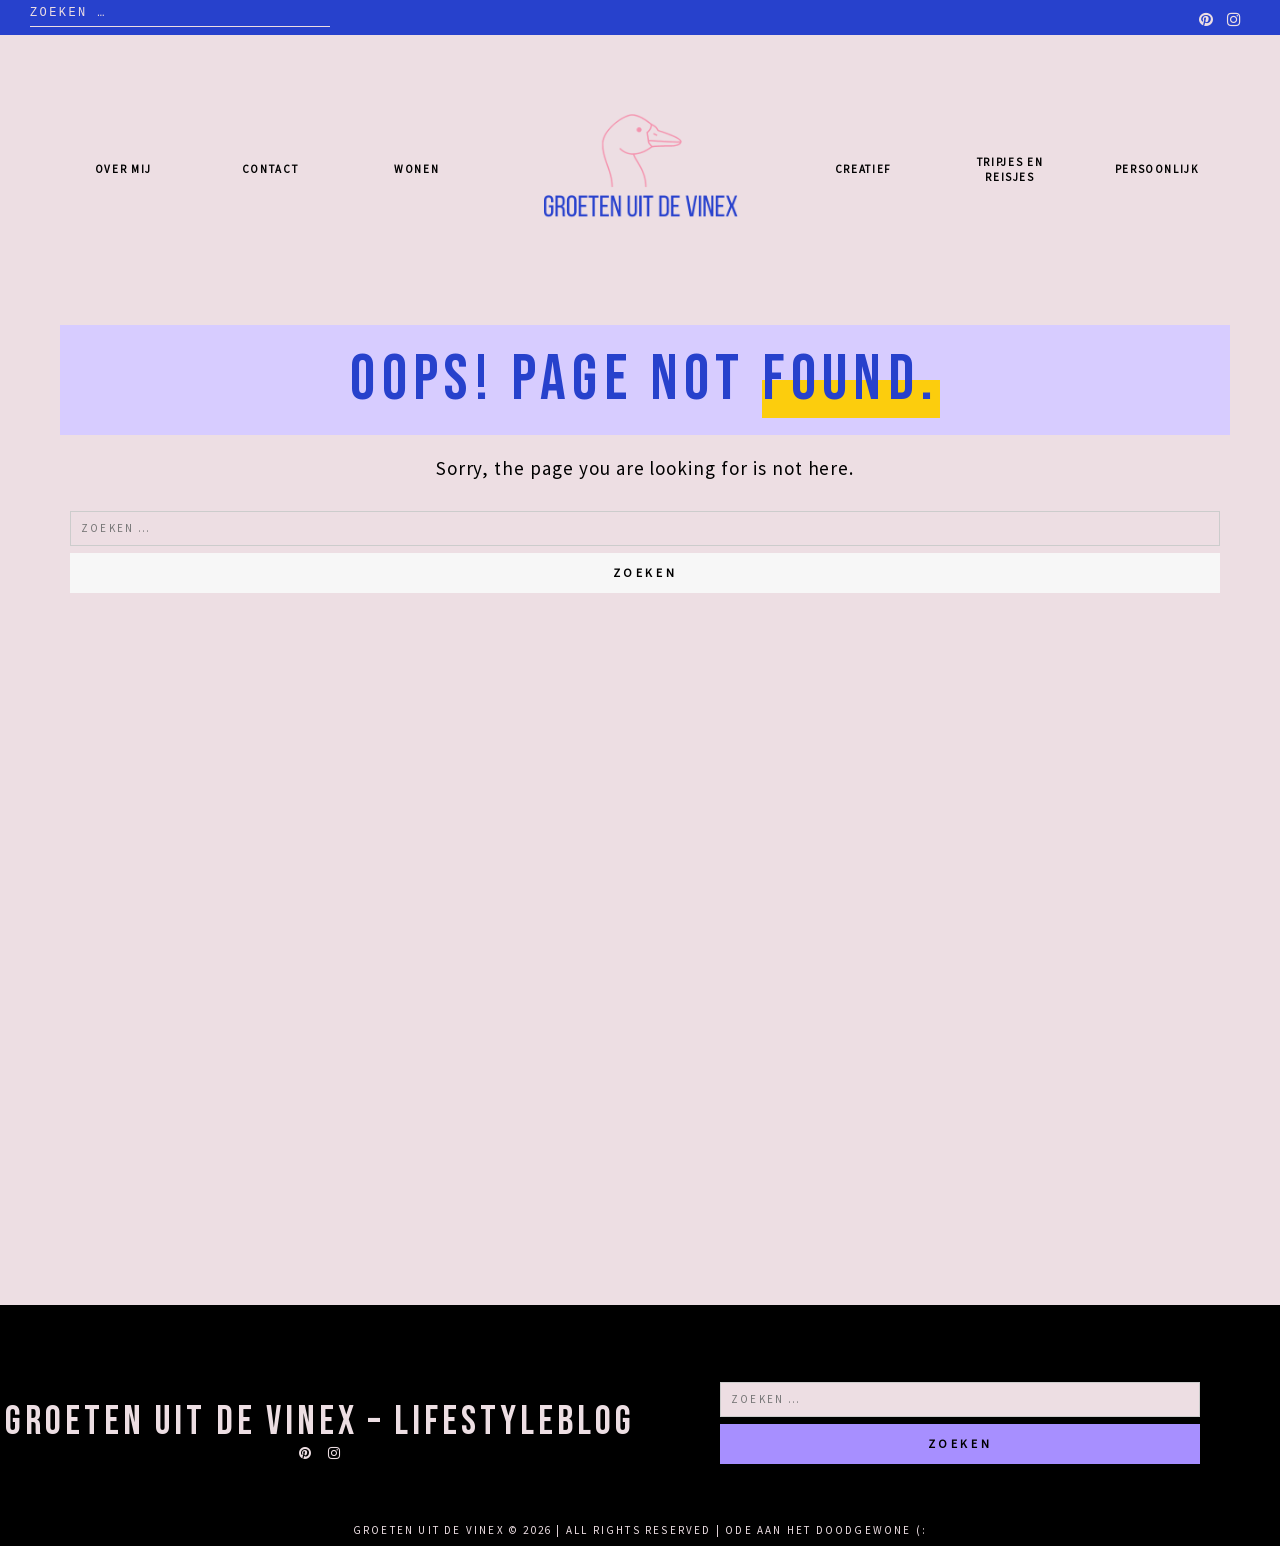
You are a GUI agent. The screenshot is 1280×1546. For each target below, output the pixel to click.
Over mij (123, 169)
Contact (270, 169)
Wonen (416, 169)
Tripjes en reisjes (1010, 169)
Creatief (863, 169)
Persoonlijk (1157, 169)
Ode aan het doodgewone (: (826, 1530)
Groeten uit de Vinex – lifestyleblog (320, 1422)
